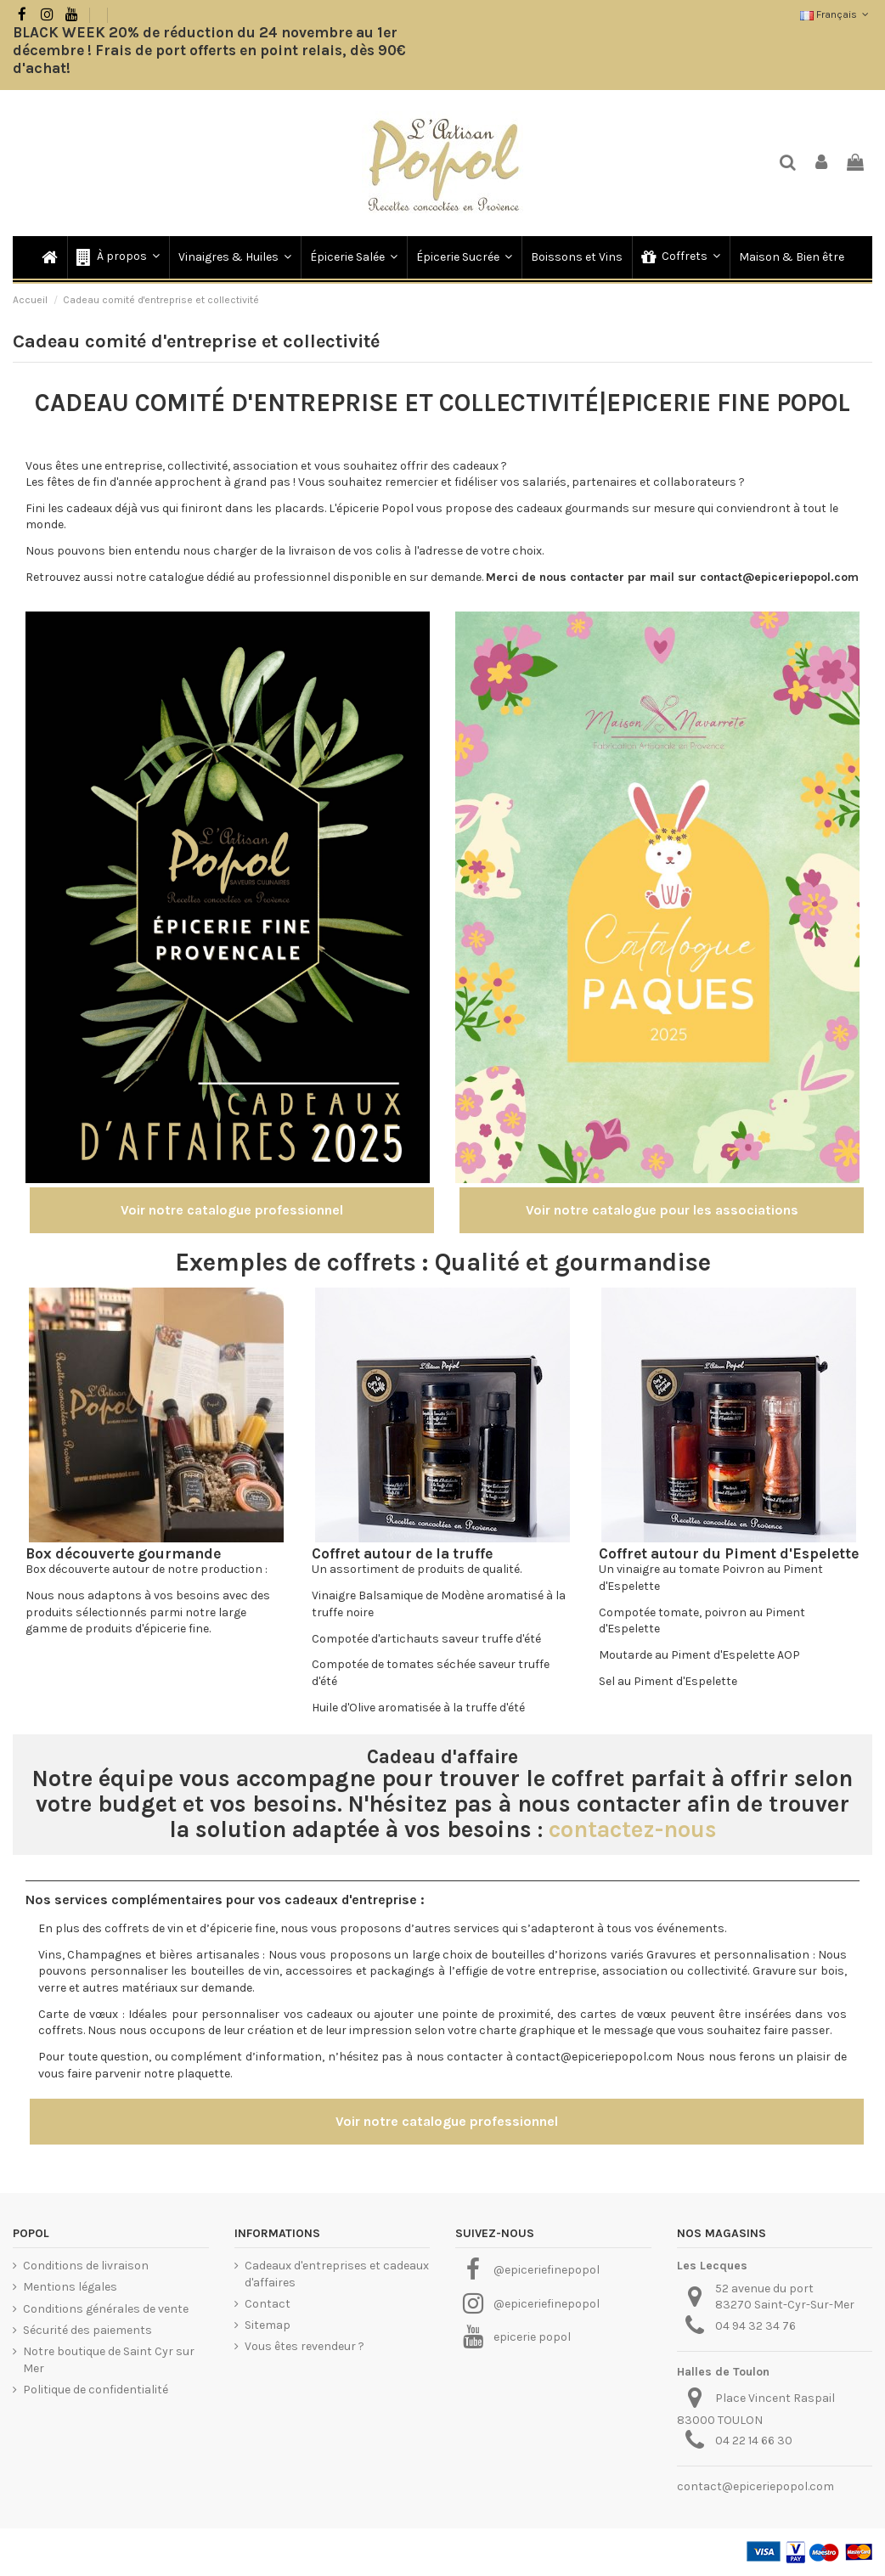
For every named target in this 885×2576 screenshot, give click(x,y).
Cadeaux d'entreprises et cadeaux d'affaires (337, 2274)
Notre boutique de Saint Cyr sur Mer (108, 2360)
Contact (267, 2304)
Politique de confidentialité (95, 2389)
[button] (117, 257)
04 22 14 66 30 (753, 2440)
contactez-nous (633, 1829)
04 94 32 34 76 (755, 2326)
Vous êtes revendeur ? (304, 2346)
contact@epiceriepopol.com (755, 2486)
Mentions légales (70, 2287)
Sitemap (267, 2325)
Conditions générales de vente (106, 2309)
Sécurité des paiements (87, 2330)
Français (836, 14)
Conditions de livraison (86, 2265)
